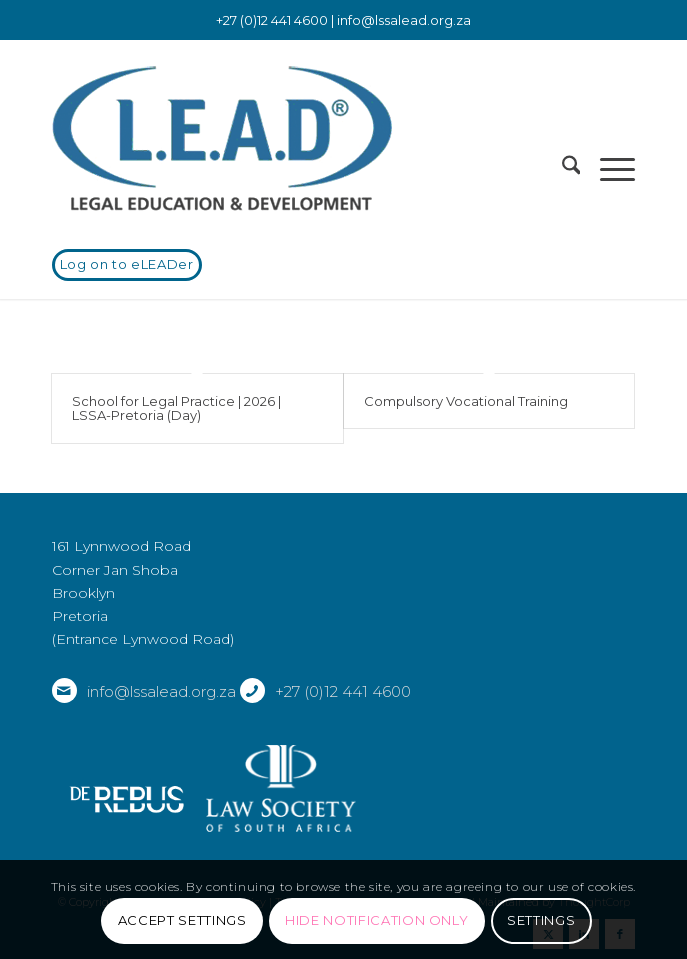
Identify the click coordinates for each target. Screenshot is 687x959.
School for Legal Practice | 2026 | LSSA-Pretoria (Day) (176, 408)
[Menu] (607, 169)
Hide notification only (376, 920)
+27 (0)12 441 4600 (343, 691)
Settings (541, 920)
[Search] (561, 169)
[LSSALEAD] (285, 139)
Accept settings (182, 920)
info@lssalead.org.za (404, 20)
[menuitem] (561, 169)
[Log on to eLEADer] (127, 265)
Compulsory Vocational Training (466, 401)
